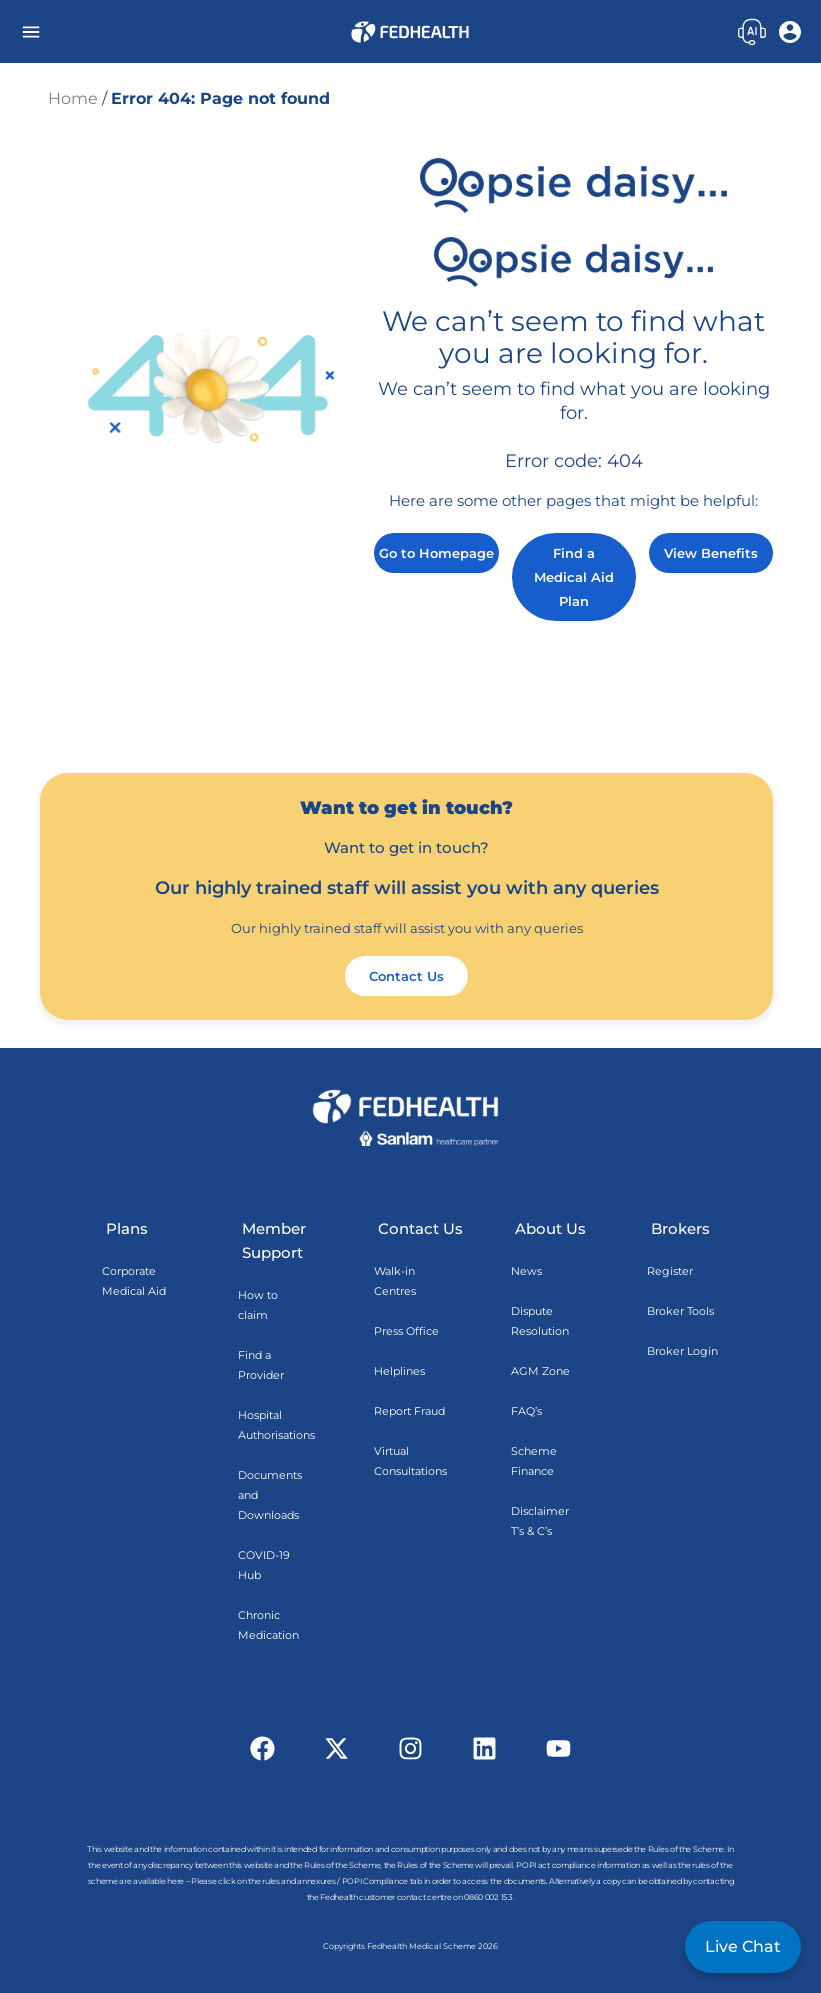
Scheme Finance (534, 1461)
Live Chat (743, 1946)
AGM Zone (540, 1371)
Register (670, 1271)
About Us (550, 1228)
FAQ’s (526, 1411)
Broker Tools (680, 1311)
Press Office (406, 1331)
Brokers (680, 1228)
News (526, 1271)
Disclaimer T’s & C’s (540, 1521)
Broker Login (682, 1351)
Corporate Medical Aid (134, 1281)
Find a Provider (261, 1365)
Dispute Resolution (540, 1321)
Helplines (399, 1371)
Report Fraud (409, 1411)
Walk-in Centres (395, 1281)
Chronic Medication (268, 1625)
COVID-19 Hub (264, 1565)
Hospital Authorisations (276, 1425)
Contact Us (420, 1228)
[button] (30, 31)
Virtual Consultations (410, 1461)
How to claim (258, 1305)
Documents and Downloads (270, 1495)
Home (73, 98)
